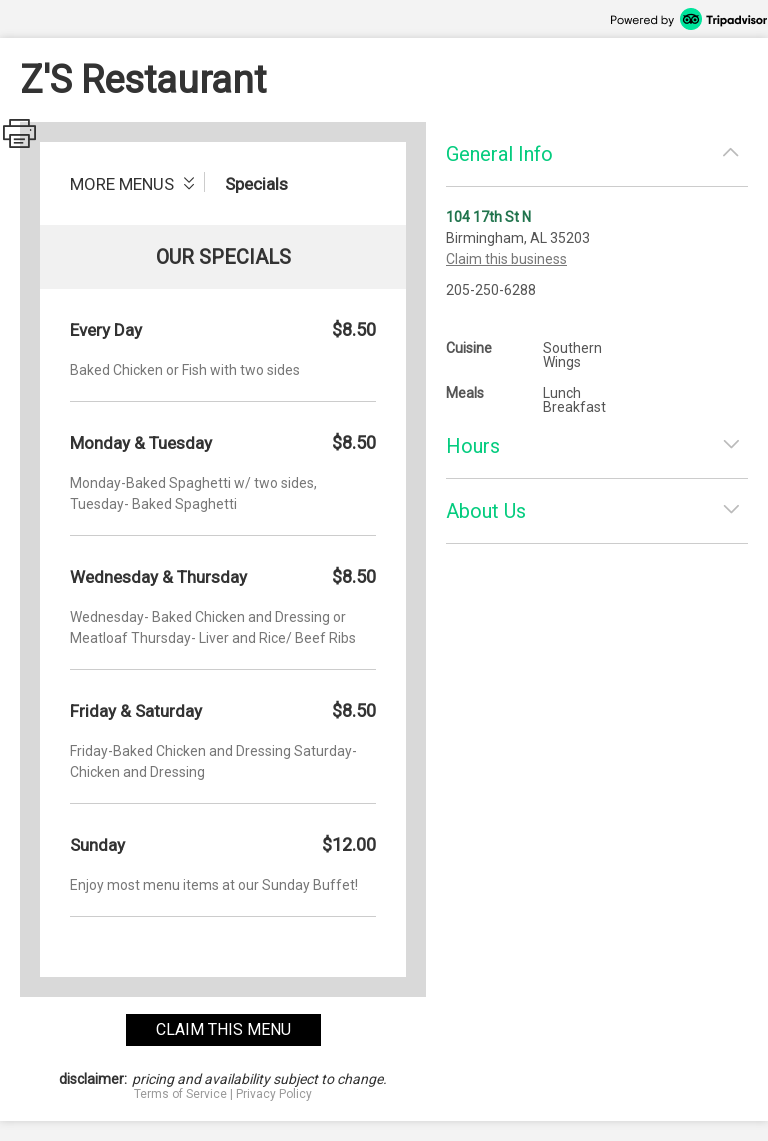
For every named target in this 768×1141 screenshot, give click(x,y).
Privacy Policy (274, 1094)
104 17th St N (488, 217)
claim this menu (223, 1029)
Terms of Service (180, 1094)
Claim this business (506, 259)
